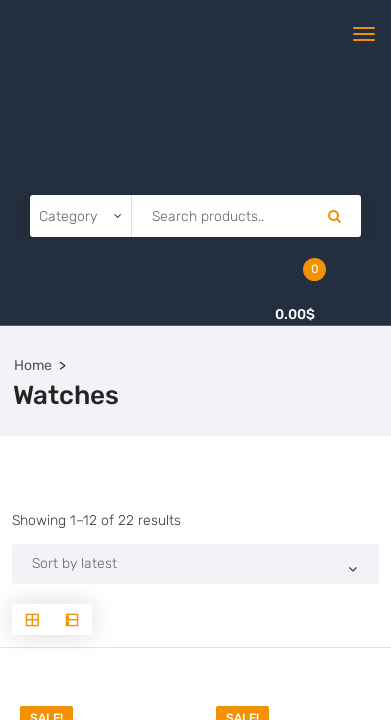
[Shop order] (195, 564)
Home (33, 365)
